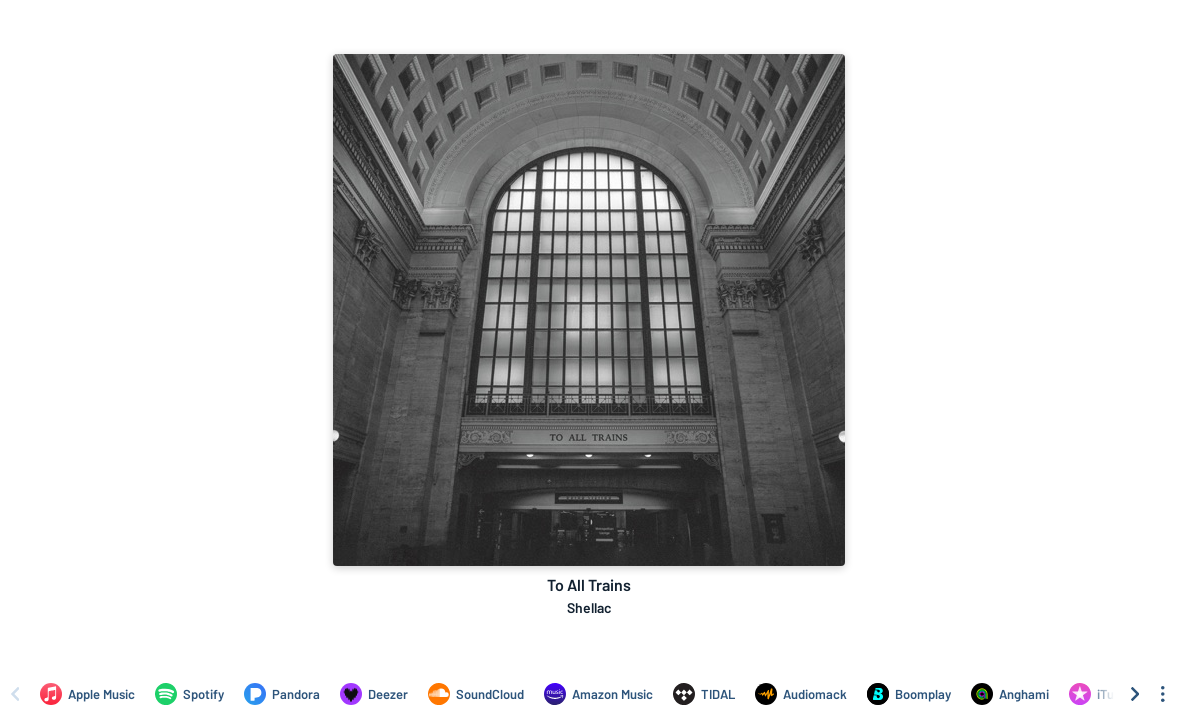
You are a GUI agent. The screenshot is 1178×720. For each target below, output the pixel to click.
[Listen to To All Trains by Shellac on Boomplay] (909, 694)
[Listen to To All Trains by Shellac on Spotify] (189, 694)
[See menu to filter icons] (1163, 694)
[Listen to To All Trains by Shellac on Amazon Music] (598, 694)
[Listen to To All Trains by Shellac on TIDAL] (704, 694)
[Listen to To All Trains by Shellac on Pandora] (282, 694)
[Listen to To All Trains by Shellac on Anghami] (1010, 694)
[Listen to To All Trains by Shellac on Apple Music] (87, 694)
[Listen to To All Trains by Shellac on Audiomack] (801, 694)
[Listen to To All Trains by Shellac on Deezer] (374, 694)
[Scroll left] (15, 694)
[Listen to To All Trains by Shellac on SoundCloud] (476, 694)
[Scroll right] (1135, 694)
